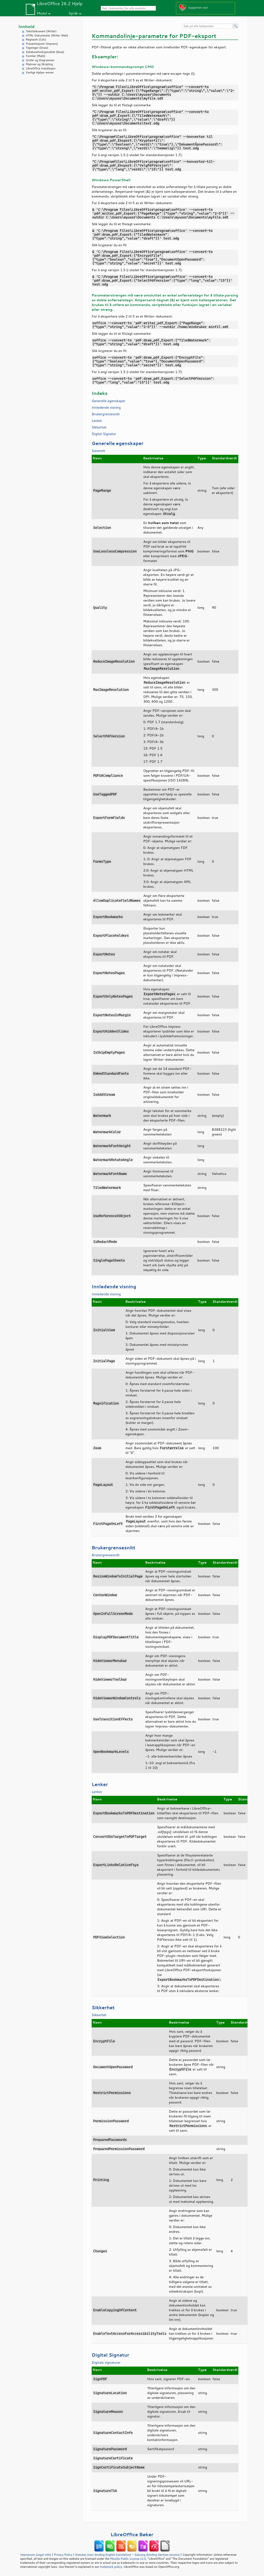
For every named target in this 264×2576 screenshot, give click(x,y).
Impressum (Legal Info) (35, 2555)
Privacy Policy (63, 2555)
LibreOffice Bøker (132, 2534)
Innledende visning (106, 407)
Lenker (97, 420)
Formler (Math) (35, 56)
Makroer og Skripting (39, 64)
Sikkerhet (99, 427)
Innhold (26, 26)
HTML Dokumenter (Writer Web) (47, 35)
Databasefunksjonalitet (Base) (45, 52)
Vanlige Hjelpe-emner (40, 72)
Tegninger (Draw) (37, 48)
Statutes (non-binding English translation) (103, 2555)
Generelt (98, 450)
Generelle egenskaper (108, 400)
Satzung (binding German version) (157, 2555)
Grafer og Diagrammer (40, 60)
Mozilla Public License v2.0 (128, 2559)
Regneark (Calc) (36, 39)
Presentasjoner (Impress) (42, 44)
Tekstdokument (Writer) (41, 31)
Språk (73, 13)
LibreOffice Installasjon (41, 68)
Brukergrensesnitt (106, 414)
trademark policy (111, 2567)
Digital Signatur (104, 433)
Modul (42, 13)
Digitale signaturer (106, 2362)
